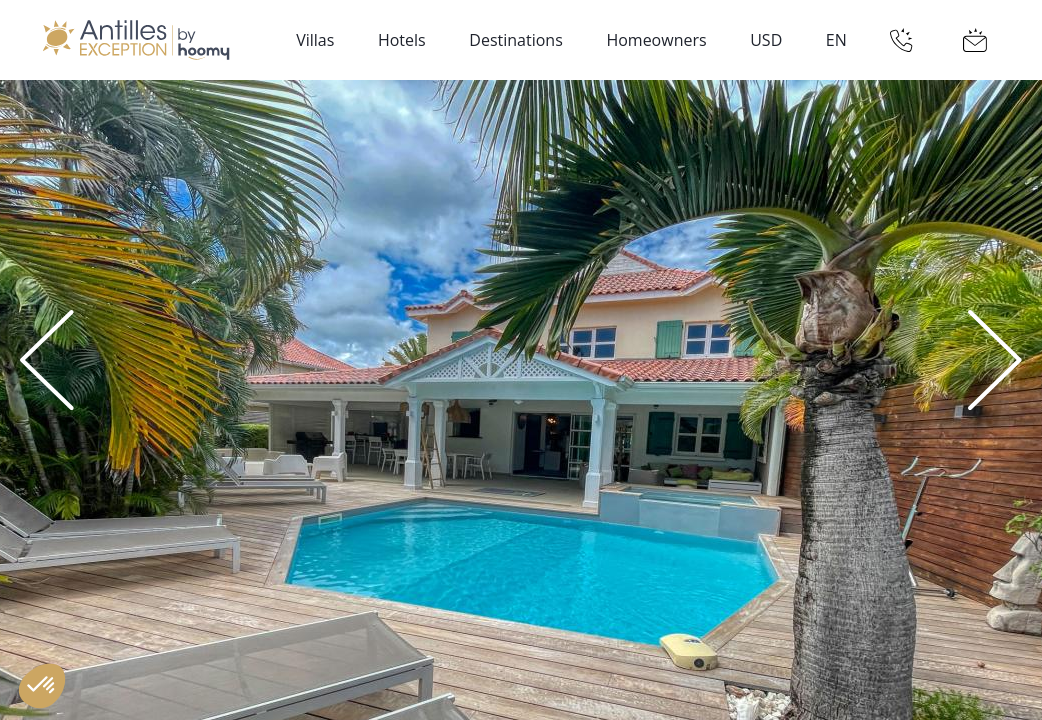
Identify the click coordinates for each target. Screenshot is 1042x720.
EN (836, 40)
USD (766, 40)
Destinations (515, 40)
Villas (315, 40)
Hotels (402, 40)
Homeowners (656, 40)
